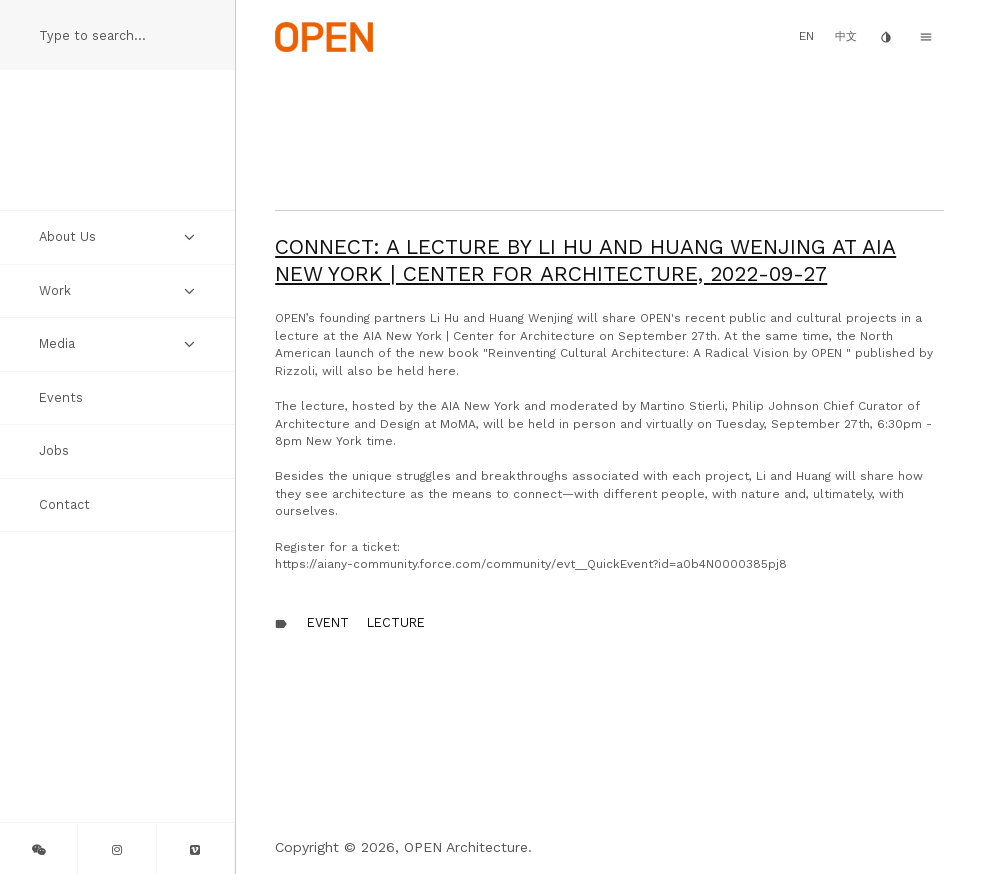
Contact (64, 504)
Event (328, 622)
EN (806, 36)
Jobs (54, 450)
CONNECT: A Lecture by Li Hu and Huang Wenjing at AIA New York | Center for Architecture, (585, 259)
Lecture (396, 622)
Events (61, 397)
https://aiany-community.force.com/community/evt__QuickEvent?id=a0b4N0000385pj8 (531, 564)
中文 (846, 36)
